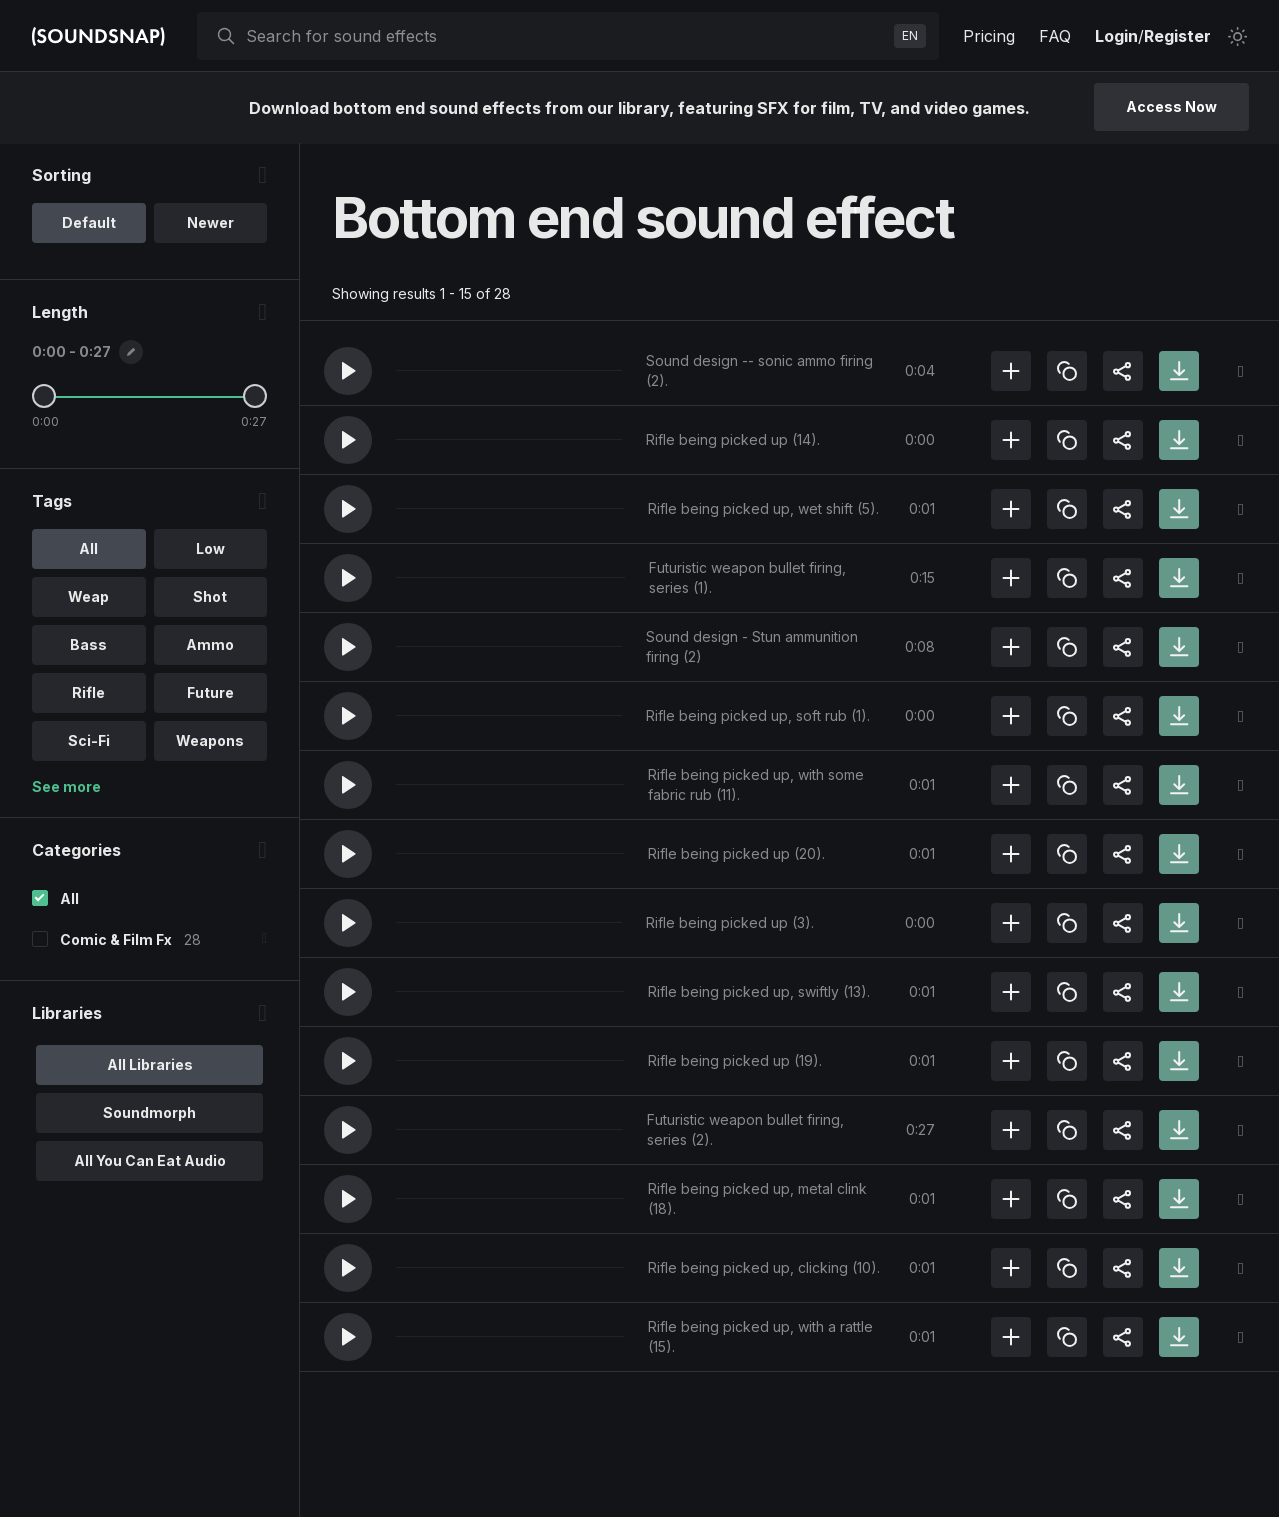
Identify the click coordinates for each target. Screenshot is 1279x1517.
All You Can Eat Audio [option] (150, 1161)
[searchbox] (566, 36)
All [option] (88, 549)
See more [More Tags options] (66, 787)
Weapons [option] (210, 741)
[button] (348, 371)
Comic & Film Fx (116, 940)
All (69, 899)
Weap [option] (88, 597)
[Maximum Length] (255, 397)
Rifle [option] (88, 693)
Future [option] (210, 693)
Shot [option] (210, 597)
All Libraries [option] (150, 1065)
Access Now (1171, 106)
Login (1116, 36)
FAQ (1055, 36)
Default (89, 223)
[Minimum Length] (44, 397)
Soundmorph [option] (149, 1113)
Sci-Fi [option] (89, 741)
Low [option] (210, 549)
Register (1177, 36)
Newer (210, 223)
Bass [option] (88, 645)
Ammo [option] (210, 645)
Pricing (989, 36)
